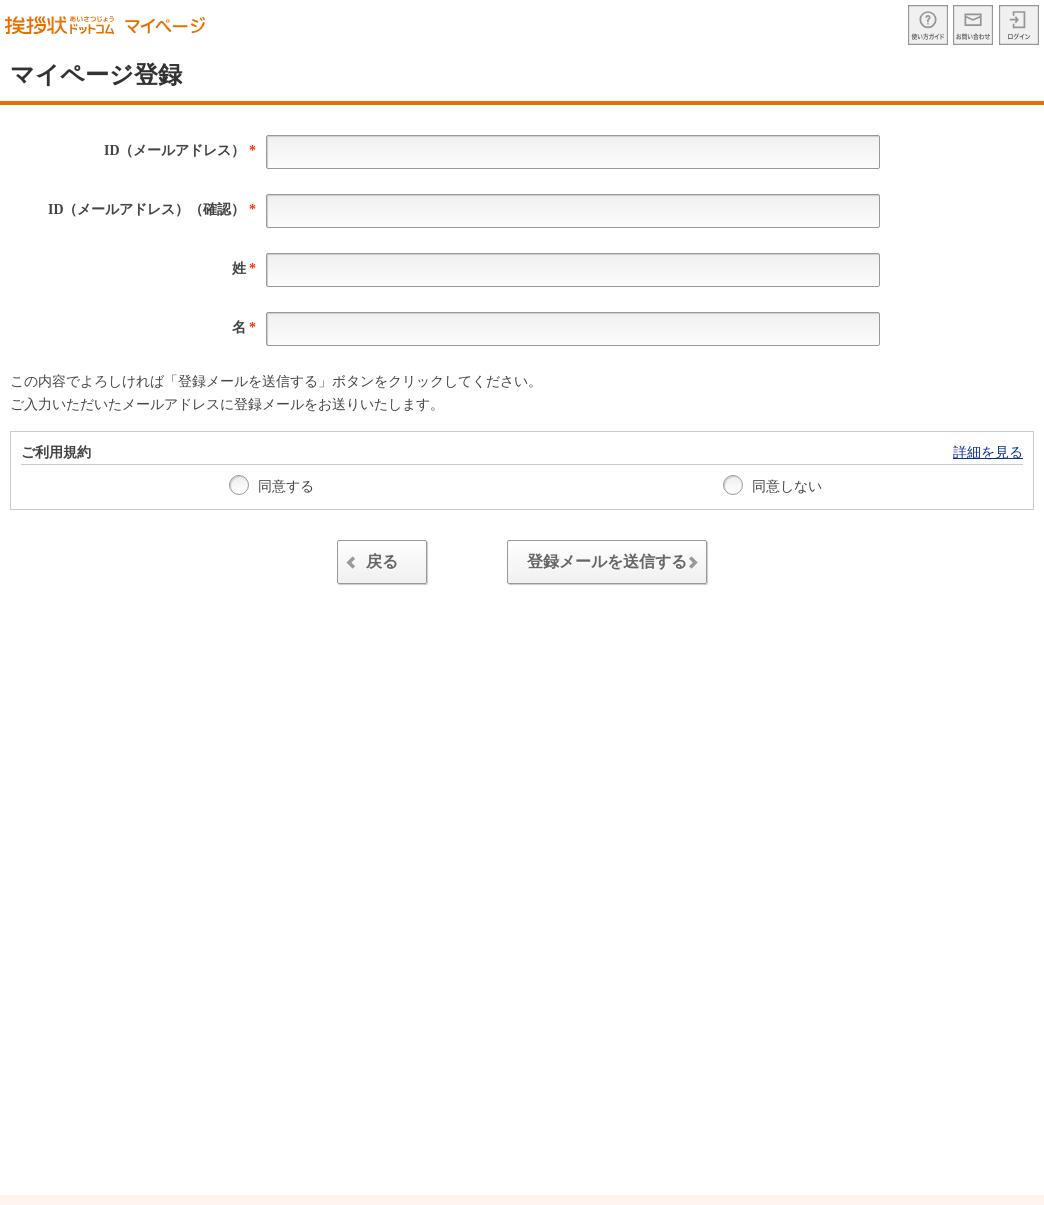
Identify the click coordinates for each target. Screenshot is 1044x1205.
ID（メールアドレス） (180, 150)
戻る (369, 564)
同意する (272, 485)
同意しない (773, 485)
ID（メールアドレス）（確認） (152, 209)
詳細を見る (988, 452)
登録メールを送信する (617, 564)
